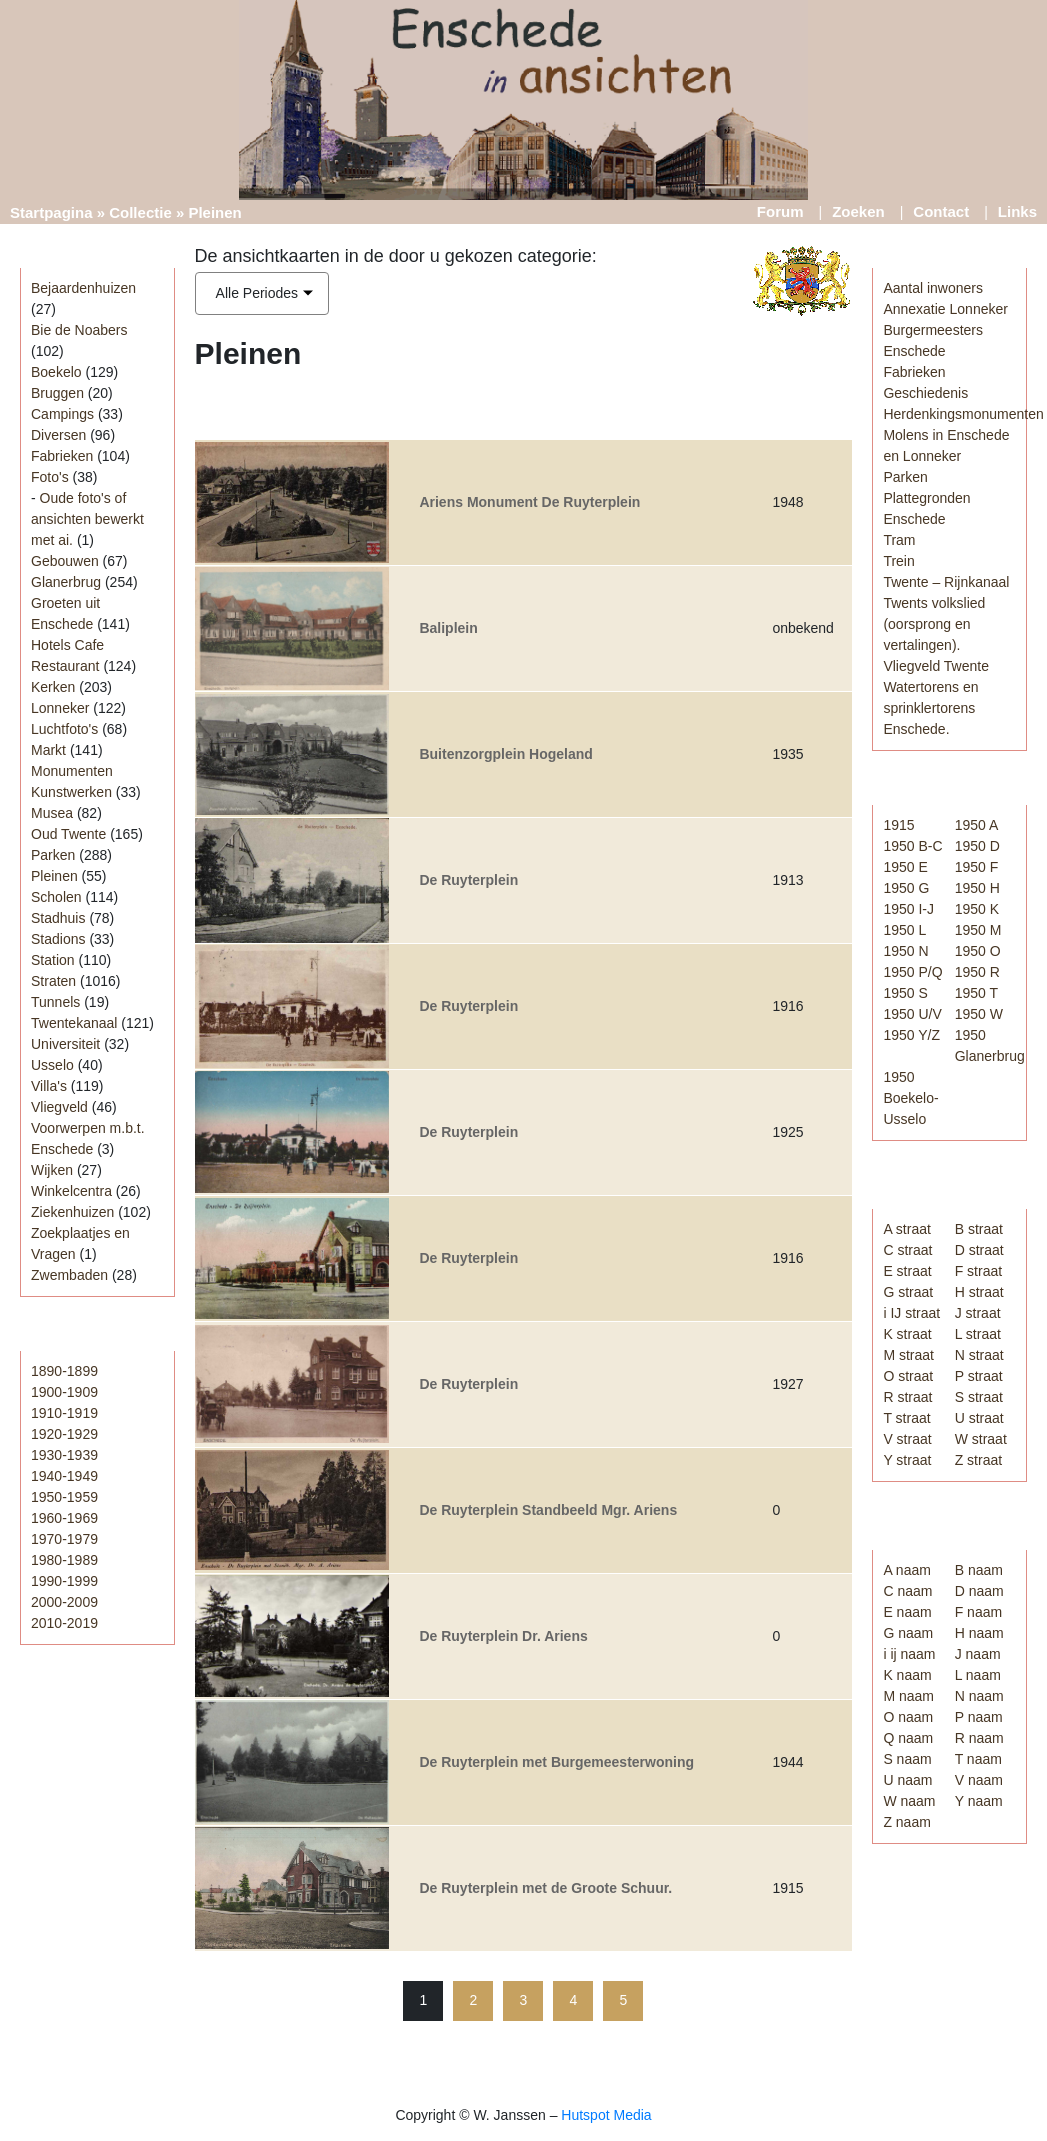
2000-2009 (64, 1602)
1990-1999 (64, 1581)
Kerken (53, 687)
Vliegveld (59, 1107)
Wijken (52, 1170)
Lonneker (60, 708)
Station (53, 960)
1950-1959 (64, 1497)
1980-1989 (64, 1560)
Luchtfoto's (64, 729)
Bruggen (57, 393)
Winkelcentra (71, 1191)
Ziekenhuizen (72, 1212)
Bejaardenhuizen (83, 288)
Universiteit (65, 1044)
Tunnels (55, 1002)
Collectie (140, 212)
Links (1017, 211)
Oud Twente (68, 834)
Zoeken (858, 211)
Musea (52, 813)
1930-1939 (64, 1455)
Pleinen (54, 876)
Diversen (58, 435)
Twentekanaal (74, 1023)
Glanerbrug (66, 582)
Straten (53, 981)
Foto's (50, 477)
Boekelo (56, 372)
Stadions (58, 939)
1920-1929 (64, 1434)
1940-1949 (64, 1476)
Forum (780, 211)
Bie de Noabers (79, 330)
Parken (53, 855)
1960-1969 (64, 1518)
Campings (62, 414)
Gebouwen (65, 561)
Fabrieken (62, 456)
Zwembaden (69, 1275)
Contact (941, 211)
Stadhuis (58, 918)
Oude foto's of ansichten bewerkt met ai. (87, 519)
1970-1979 (64, 1539)
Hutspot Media (606, 2115)
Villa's (49, 1086)
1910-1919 (64, 1413)
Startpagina (51, 212)
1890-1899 (64, 1371)
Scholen (56, 897)
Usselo (52, 1065)
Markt (48, 750)
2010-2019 (64, 1623)
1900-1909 (64, 1392)
